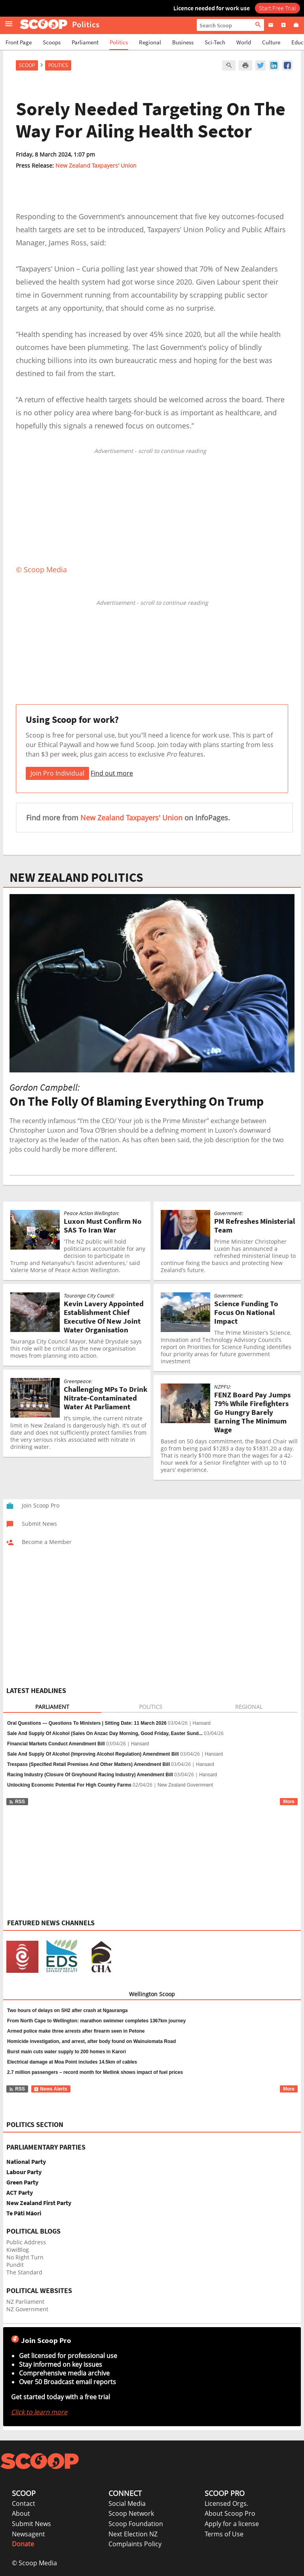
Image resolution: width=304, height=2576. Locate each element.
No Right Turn (25, 2257)
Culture (271, 42)
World (243, 42)
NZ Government (27, 2309)
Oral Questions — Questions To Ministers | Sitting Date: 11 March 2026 (87, 1723)
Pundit (15, 2264)
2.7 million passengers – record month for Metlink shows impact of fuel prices (95, 2072)
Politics (119, 42)
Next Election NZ (133, 2534)
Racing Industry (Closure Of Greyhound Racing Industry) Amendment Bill (90, 1774)
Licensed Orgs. (226, 2503)
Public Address (26, 2242)
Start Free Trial (277, 8)
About (21, 2513)
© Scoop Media (34, 2563)
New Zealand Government (185, 1785)
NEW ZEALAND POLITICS (76, 877)
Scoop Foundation (135, 2524)
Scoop (27, 65)
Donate (23, 2544)
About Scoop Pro (230, 2513)
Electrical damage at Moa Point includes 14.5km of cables (72, 2062)
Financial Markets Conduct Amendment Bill (56, 1744)
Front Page (19, 42)
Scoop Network (131, 2513)
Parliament (85, 42)
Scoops (52, 42)
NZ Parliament (25, 2301)
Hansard (202, 1723)
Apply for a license (232, 2524)
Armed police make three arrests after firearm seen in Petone (75, 2031)
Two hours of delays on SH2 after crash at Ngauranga (67, 2010)
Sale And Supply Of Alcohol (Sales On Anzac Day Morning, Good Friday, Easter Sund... (105, 1733)
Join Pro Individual (57, 773)
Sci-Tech (215, 42)
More (288, 1801)
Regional (150, 42)
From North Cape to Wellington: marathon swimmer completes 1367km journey (96, 2021)
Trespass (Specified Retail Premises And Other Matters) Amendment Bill (88, 1764)
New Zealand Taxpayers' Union (96, 165)
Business (183, 42)
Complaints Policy (135, 2544)
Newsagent (28, 2534)
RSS (17, 1801)
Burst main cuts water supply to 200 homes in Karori (66, 2051)
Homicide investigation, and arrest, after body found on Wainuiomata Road (91, 2041)
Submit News (31, 2524)
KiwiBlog (17, 2249)
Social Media (127, 2503)
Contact (23, 2503)
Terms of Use (224, 2534)
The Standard (24, 2272)
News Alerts (50, 2089)
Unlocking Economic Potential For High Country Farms (69, 1785)
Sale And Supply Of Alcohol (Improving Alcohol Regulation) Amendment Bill (93, 1754)
